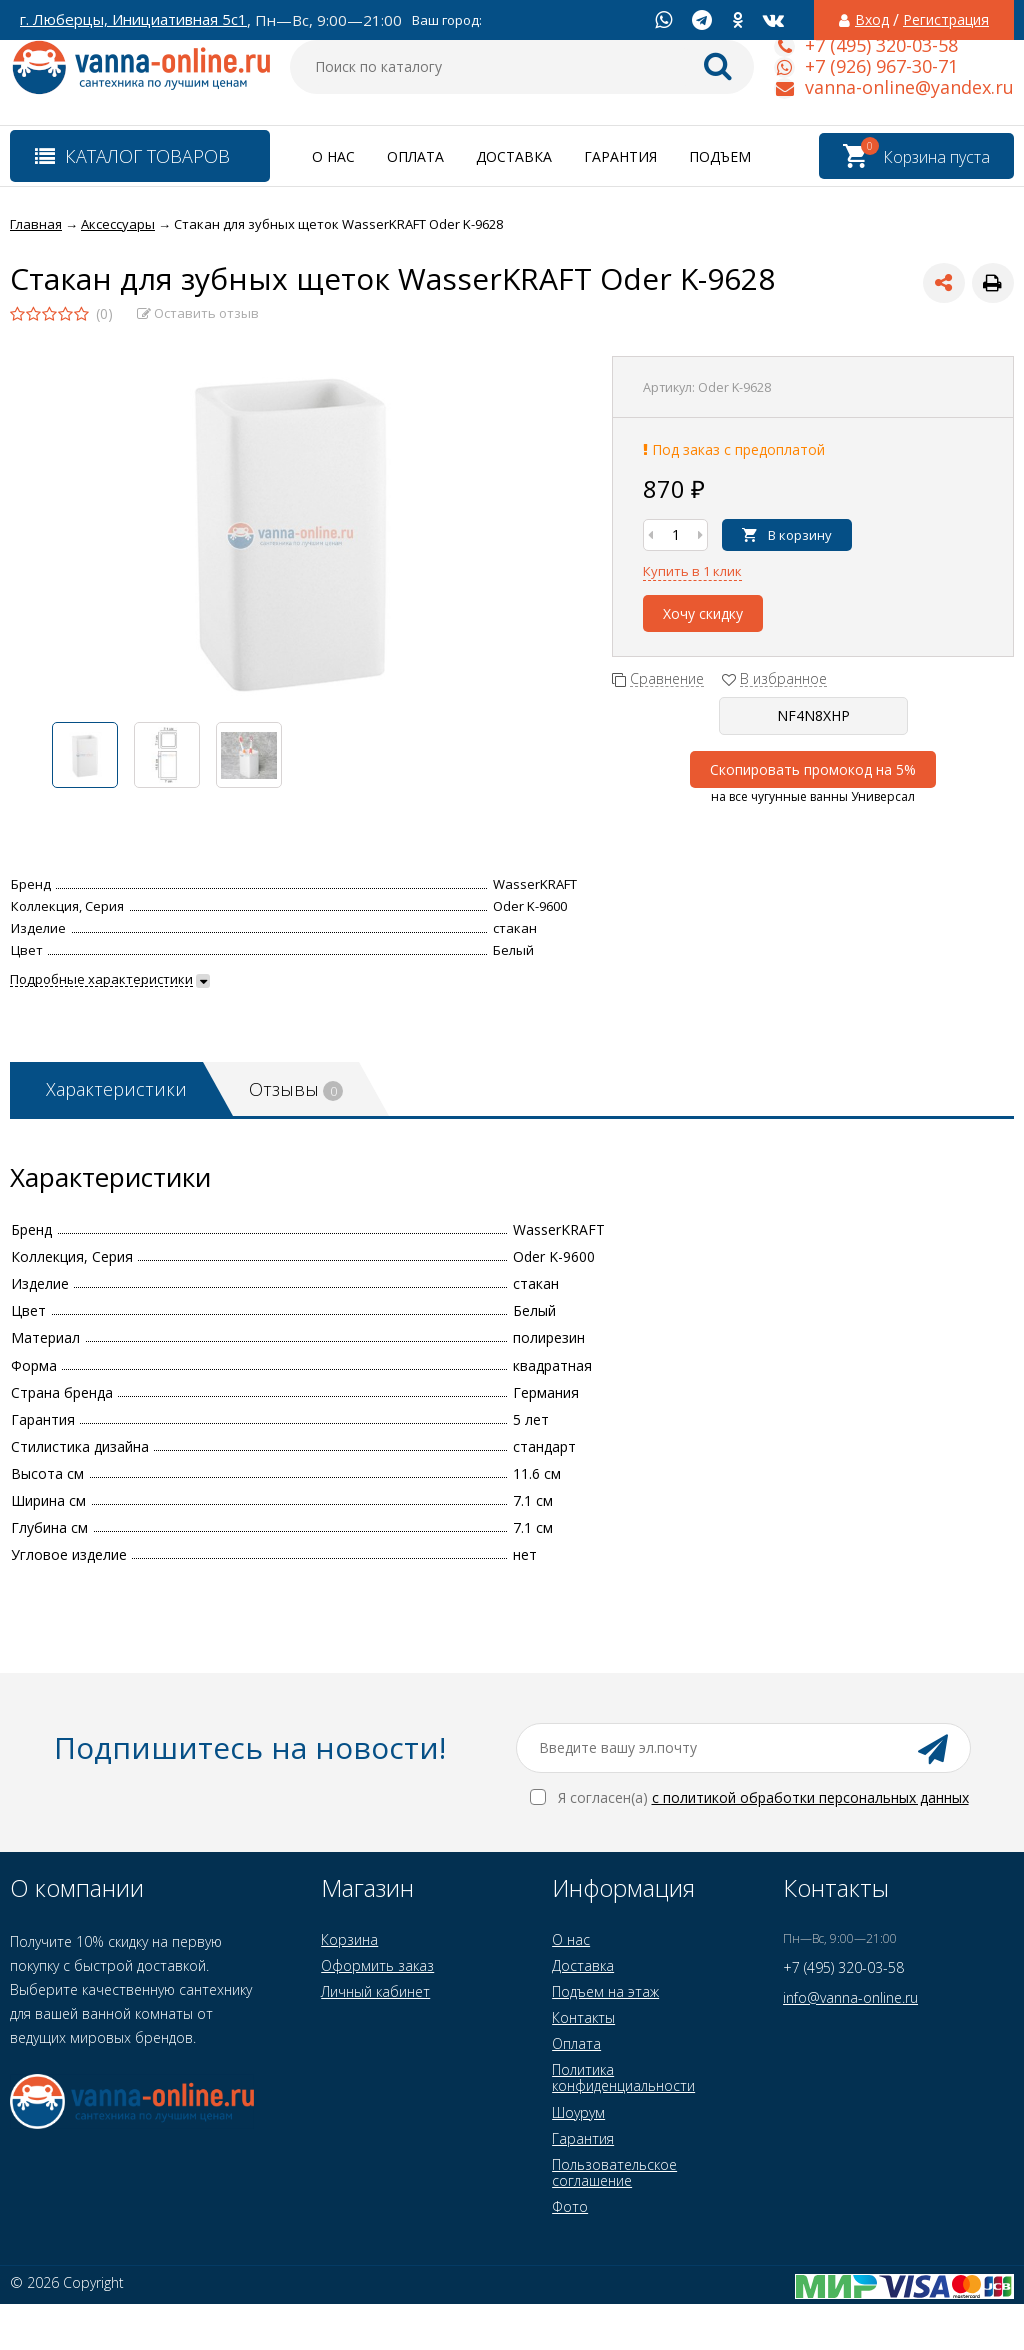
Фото (570, 2206)
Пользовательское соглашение (614, 2172)
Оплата (415, 156)
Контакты (583, 2017)
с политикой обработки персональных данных (810, 1797)
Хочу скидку (703, 613)
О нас (333, 156)
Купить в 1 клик (692, 571)
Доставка (514, 156)
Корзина (349, 1939)
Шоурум (578, 2112)
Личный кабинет (375, 1991)
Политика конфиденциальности (623, 2077)
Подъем (720, 156)
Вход (872, 20)
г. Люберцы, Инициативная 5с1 (133, 19)
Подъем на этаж (605, 1991)
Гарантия (620, 156)
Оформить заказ (377, 1965)
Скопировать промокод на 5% (813, 769)
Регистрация (946, 20)
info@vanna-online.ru (850, 1997)
